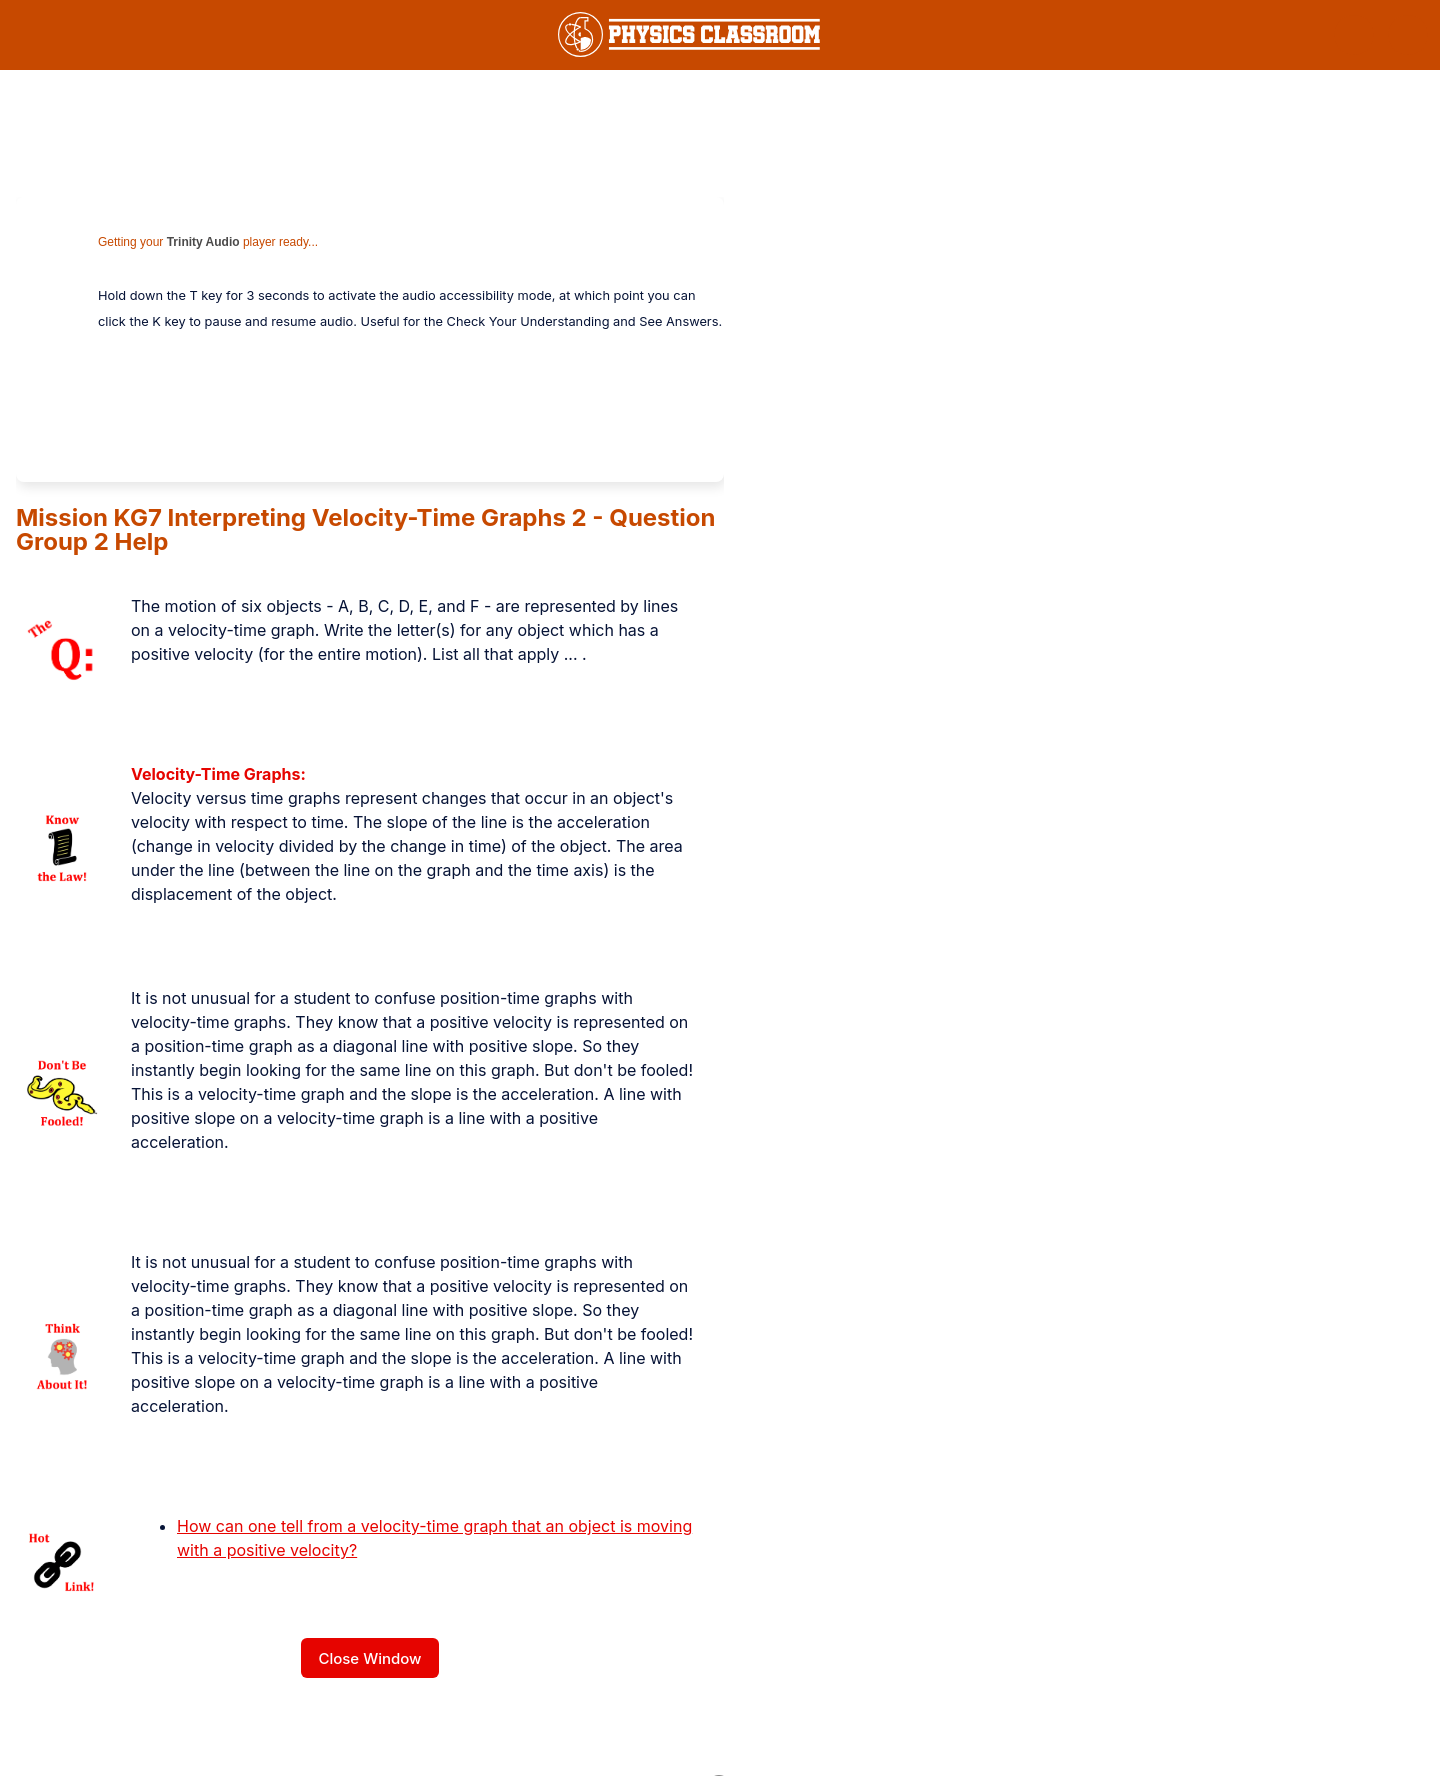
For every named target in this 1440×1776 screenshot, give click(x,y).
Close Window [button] (369, 1658)
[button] (1354, 35)
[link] (689, 34)
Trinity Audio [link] (203, 242)
